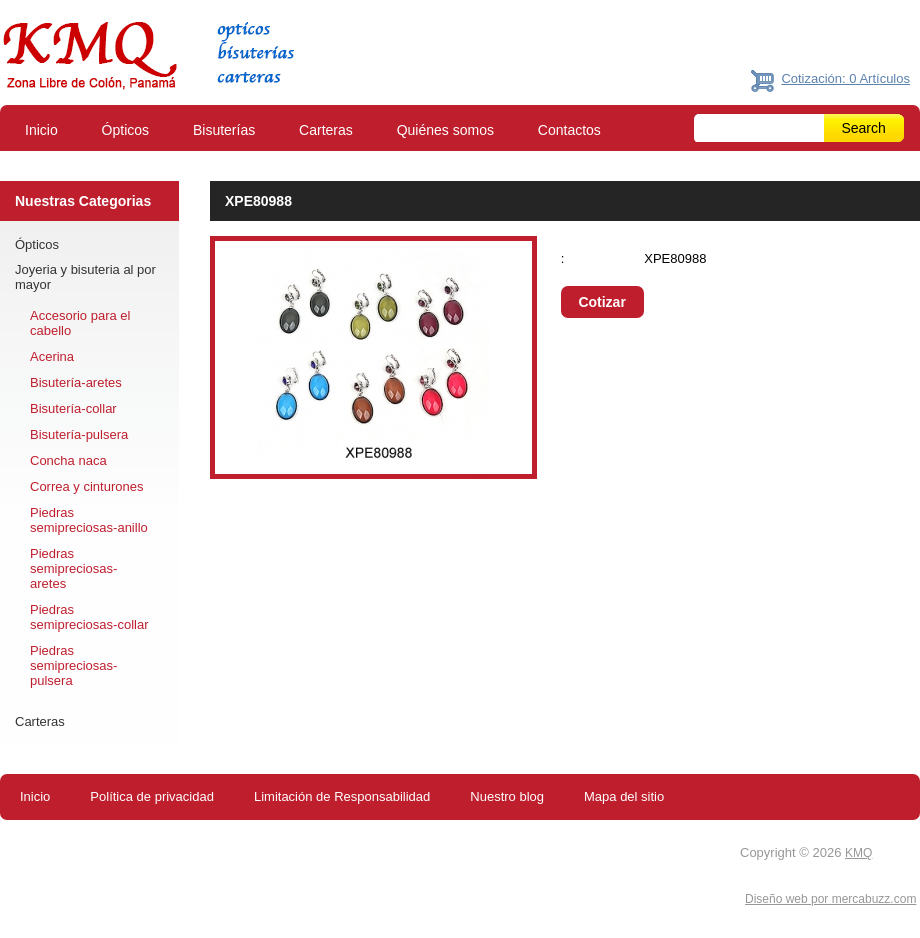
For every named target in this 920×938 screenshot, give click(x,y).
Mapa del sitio (624, 796)
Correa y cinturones (86, 486)
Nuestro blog (507, 796)
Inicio (41, 130)
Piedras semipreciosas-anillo (89, 520)
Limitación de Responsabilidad (342, 796)
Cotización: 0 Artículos (845, 78)
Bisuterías (224, 130)
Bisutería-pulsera (79, 434)
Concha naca (68, 460)
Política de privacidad (152, 796)
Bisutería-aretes (76, 382)
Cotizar (601, 302)
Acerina (52, 356)
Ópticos (125, 130)
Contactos (569, 130)
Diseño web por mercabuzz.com (830, 899)
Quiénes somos (445, 130)
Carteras (326, 130)
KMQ (858, 853)
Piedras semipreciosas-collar (89, 617)
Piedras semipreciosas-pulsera (73, 665)
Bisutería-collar (73, 408)
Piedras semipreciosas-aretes (73, 568)
